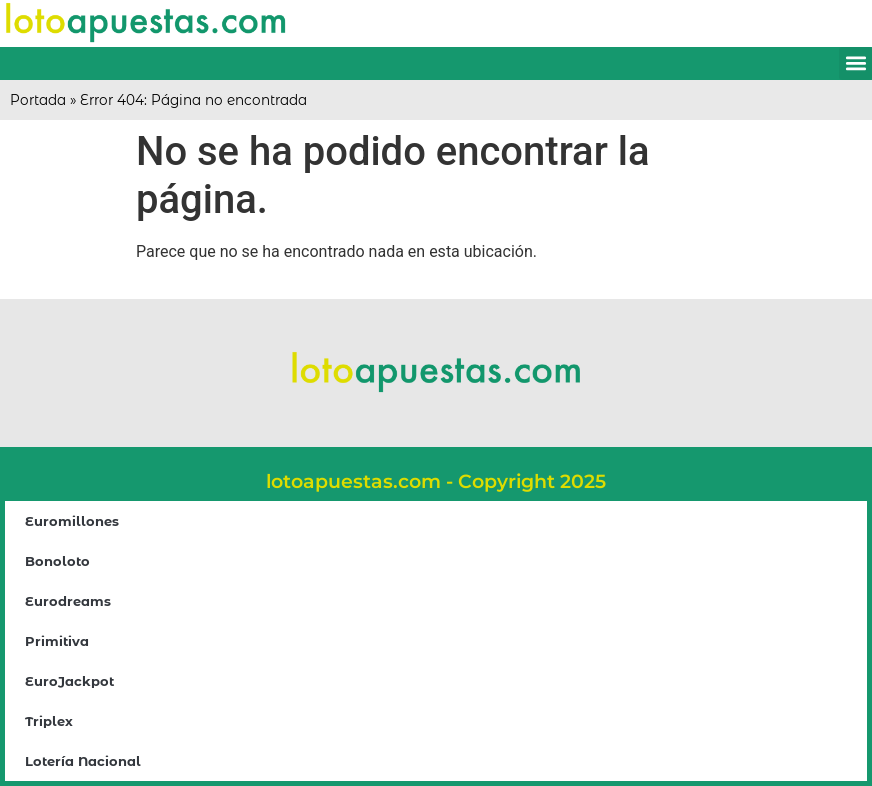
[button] (855, 63)
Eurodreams (68, 601)
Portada (38, 100)
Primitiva (57, 641)
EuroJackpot (69, 681)
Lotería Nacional (83, 761)
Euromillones (72, 521)
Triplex (49, 721)
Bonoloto (57, 561)
